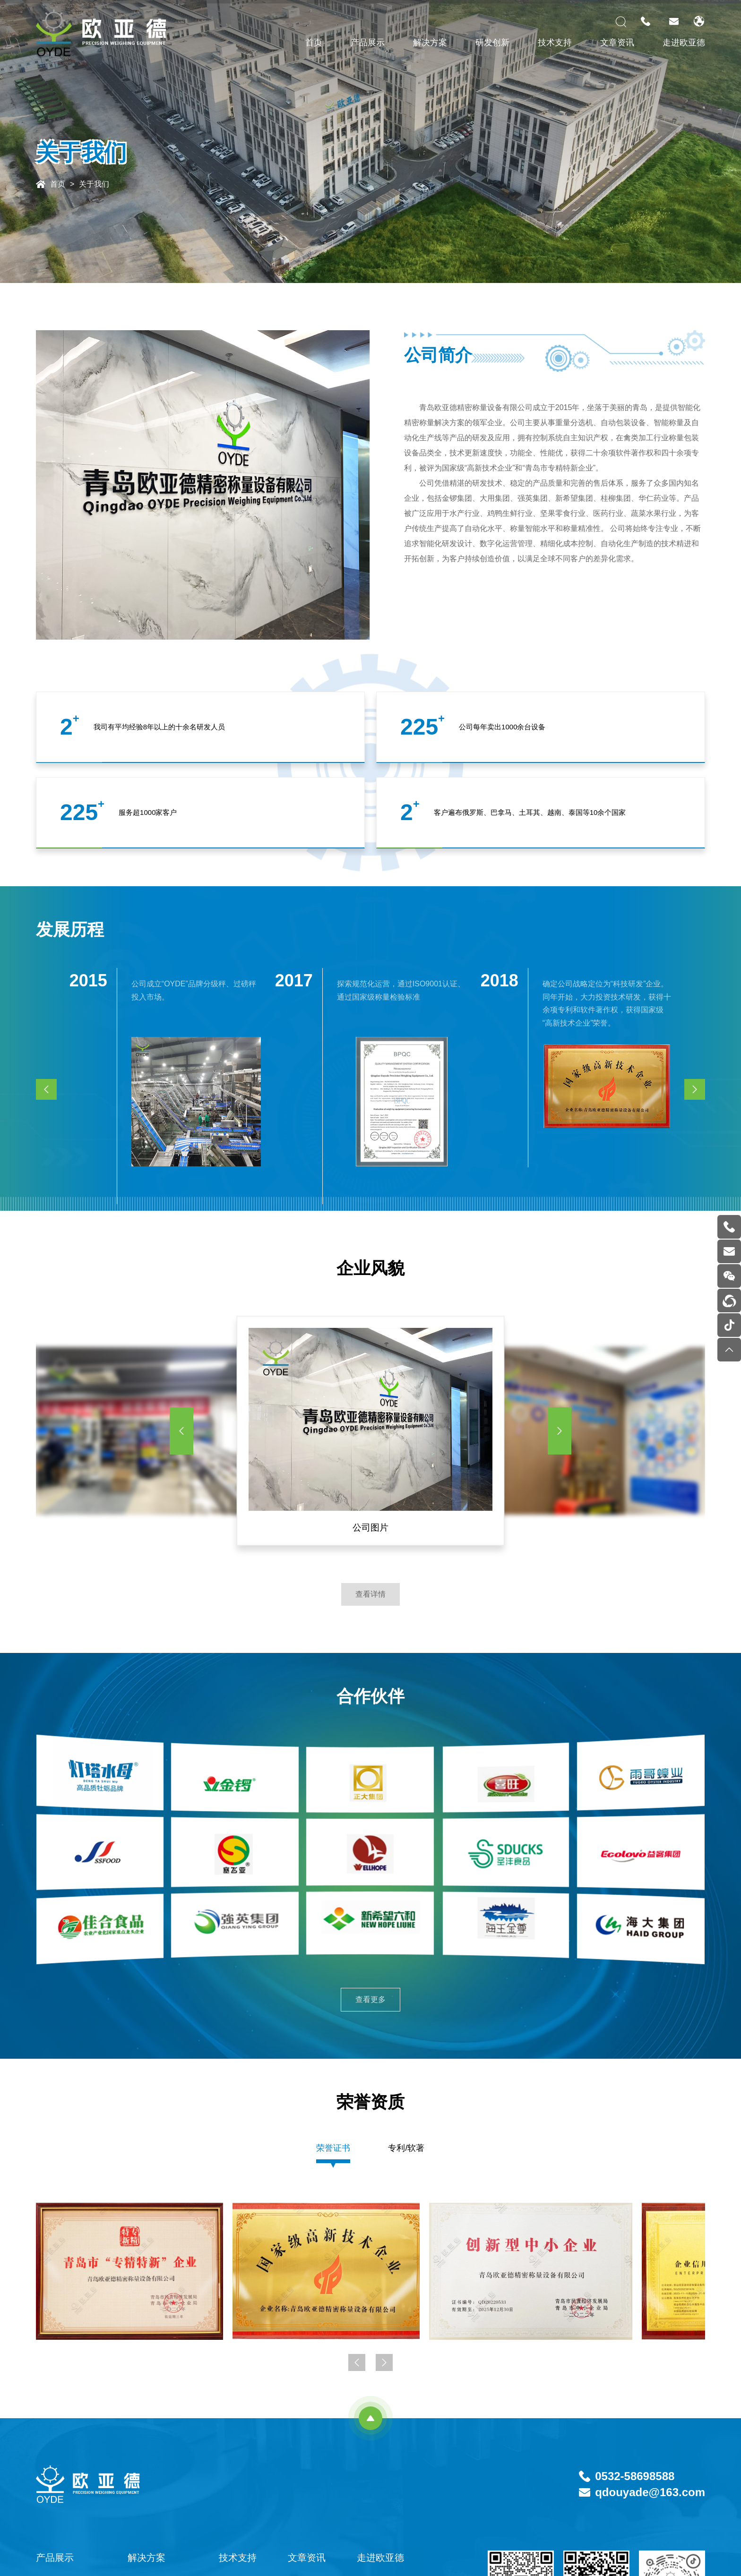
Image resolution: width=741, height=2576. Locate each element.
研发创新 (492, 42)
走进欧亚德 (684, 42)
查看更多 (370, 1999)
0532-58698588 (634, 2476)
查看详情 (370, 1594)
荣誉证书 (333, 2148)
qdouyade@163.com (650, 2492)
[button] (181, 1431)
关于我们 (94, 184)
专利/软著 (406, 2148)
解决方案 (430, 42)
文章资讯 (617, 42)
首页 (313, 42)
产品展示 (368, 42)
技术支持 (555, 42)
